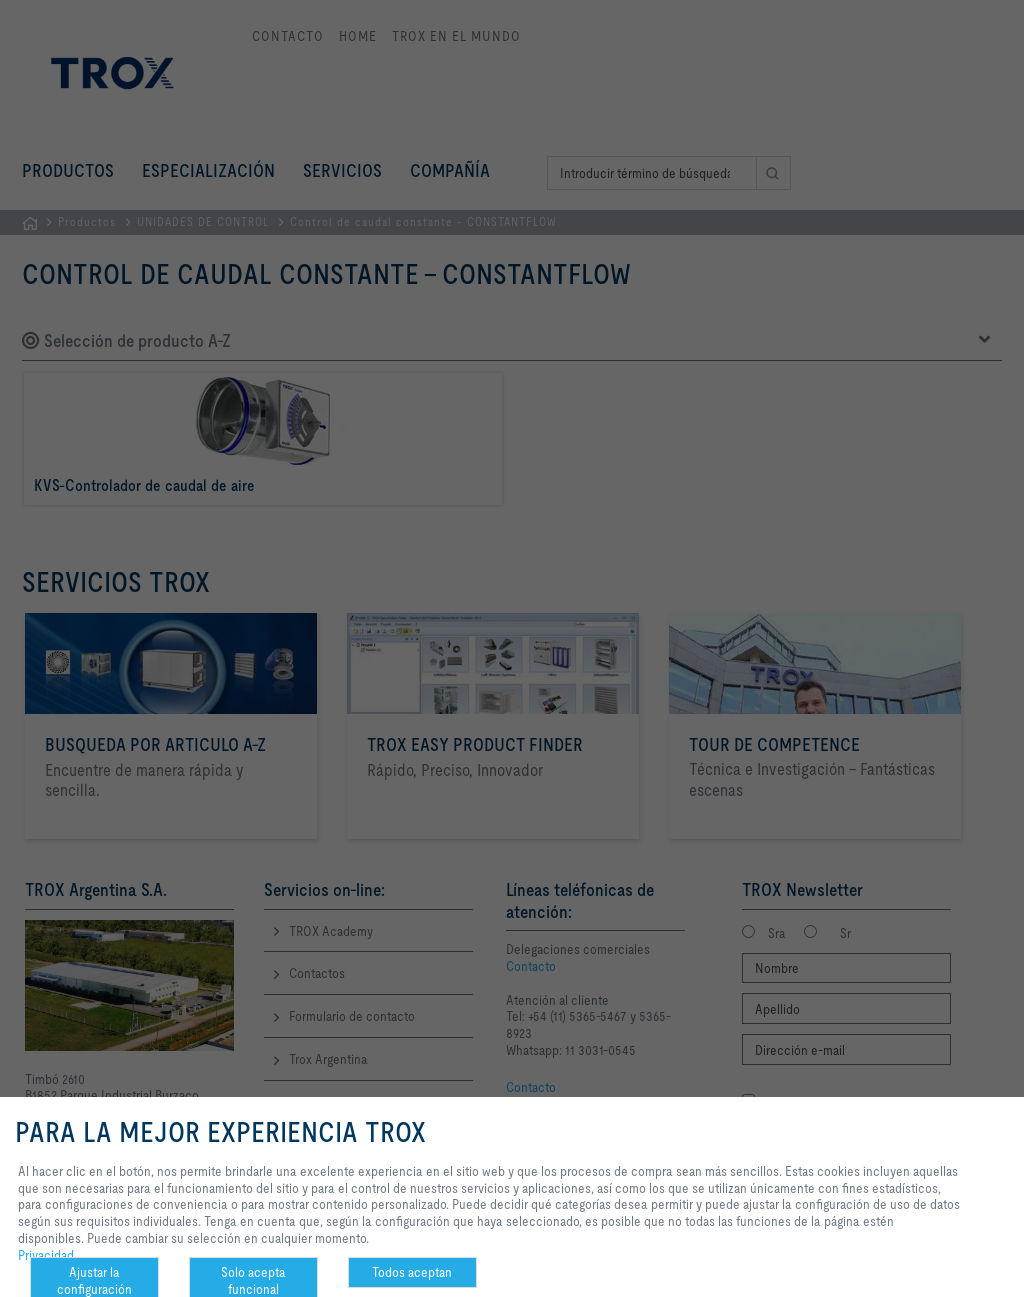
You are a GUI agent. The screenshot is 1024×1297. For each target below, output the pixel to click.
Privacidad (46, 1255)
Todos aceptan (412, 1272)
